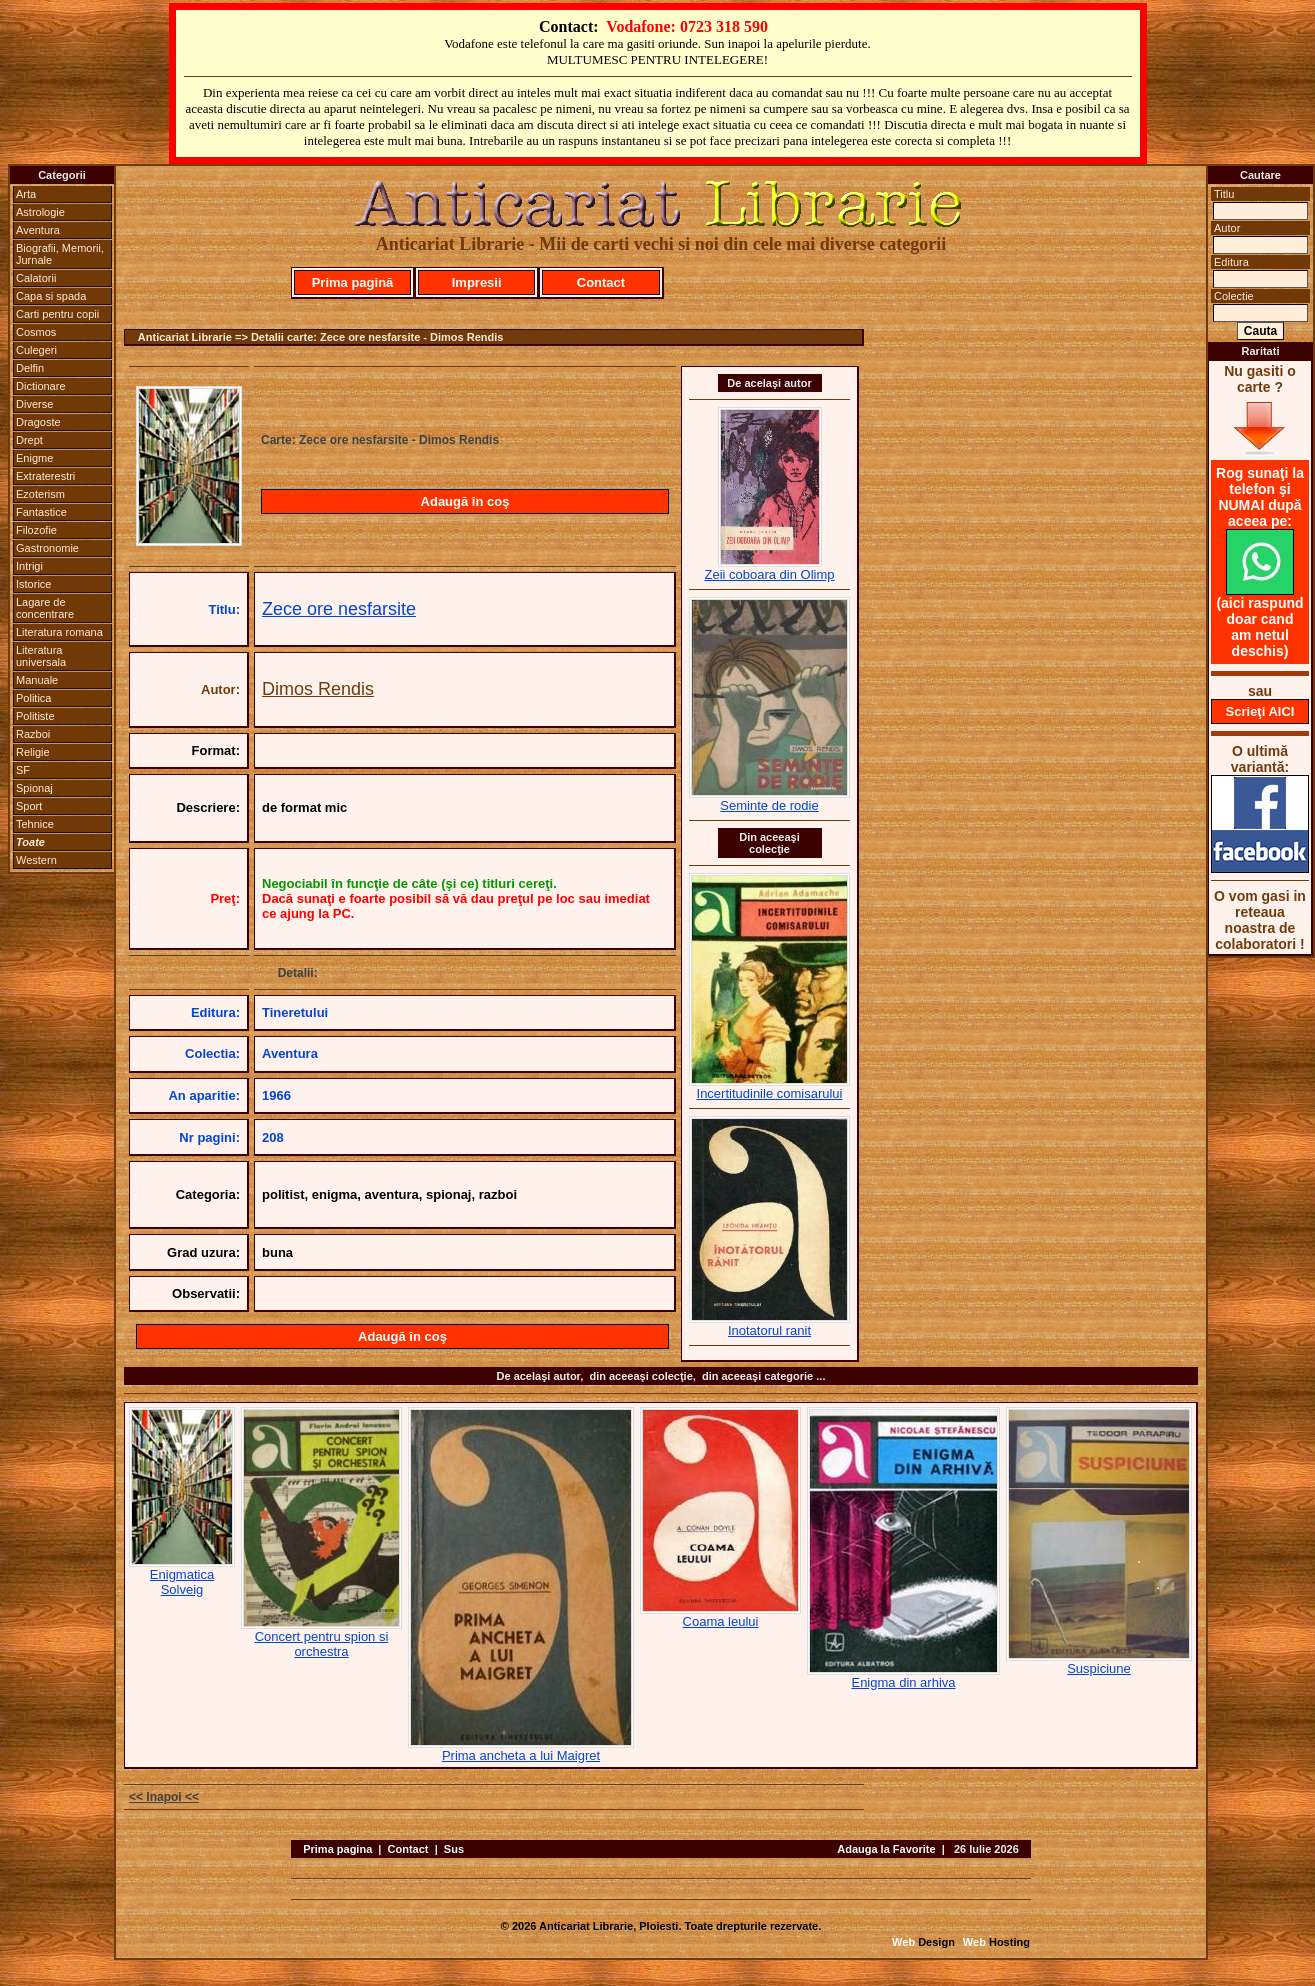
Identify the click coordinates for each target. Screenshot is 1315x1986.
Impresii (477, 282)
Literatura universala (41, 656)
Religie (33, 752)
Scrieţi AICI (1260, 711)
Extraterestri (45, 476)
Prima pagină (353, 282)
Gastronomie (47, 548)
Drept (29, 440)
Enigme (34, 458)
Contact (601, 282)
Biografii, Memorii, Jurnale (60, 254)
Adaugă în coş (465, 501)
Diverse (34, 404)
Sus (454, 1849)
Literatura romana (59, 632)
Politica (33, 698)
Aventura (38, 230)
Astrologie (40, 212)
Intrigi (29, 566)
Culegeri (36, 350)
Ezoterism (40, 494)
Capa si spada (51, 296)
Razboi (33, 734)
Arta (26, 194)
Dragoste (38, 422)
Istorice (33, 584)
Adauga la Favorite (886, 1849)
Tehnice (35, 824)
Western (36, 860)
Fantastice (41, 512)
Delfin (30, 368)
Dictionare (41, 386)
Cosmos (36, 332)
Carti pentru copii (57, 314)
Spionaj (34, 788)
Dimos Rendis (318, 689)
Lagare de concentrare (45, 608)
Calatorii (36, 278)
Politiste (35, 716)
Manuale (37, 680)
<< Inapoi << (164, 1797)
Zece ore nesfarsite (339, 609)
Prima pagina (337, 1849)
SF (23, 770)
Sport (29, 806)
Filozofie (36, 530)
